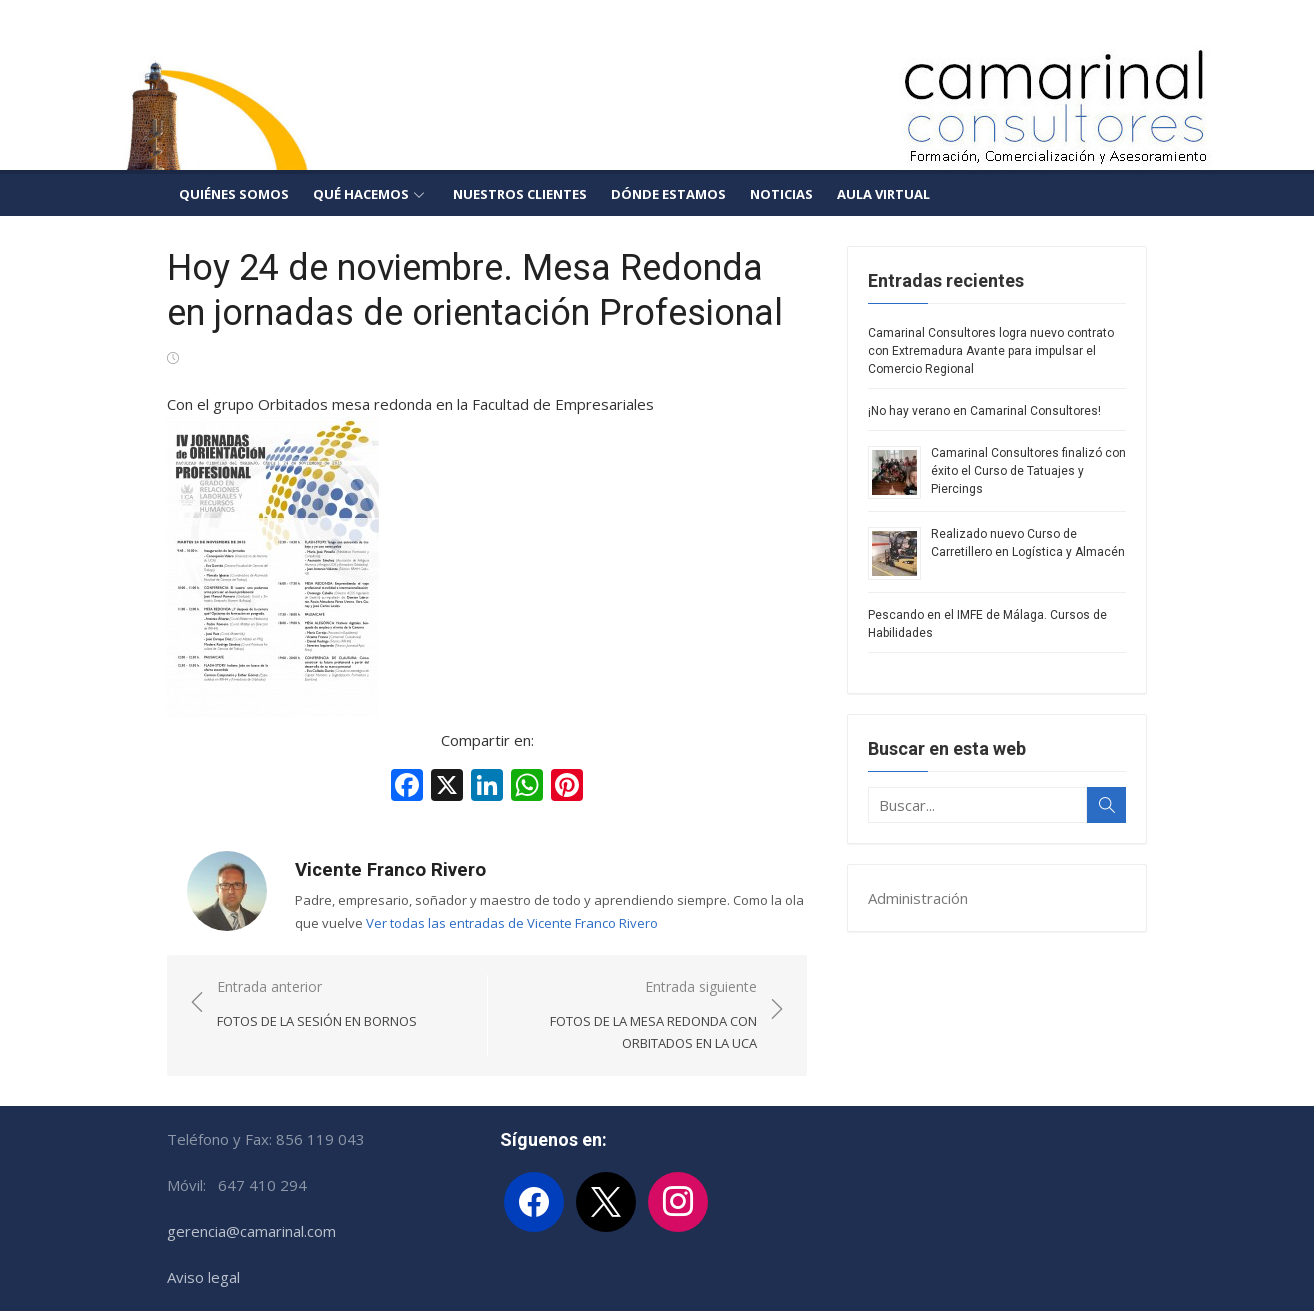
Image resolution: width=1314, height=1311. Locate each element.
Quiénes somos (234, 194)
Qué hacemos (361, 194)
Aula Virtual (883, 194)
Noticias (781, 194)
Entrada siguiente (632, 1016)
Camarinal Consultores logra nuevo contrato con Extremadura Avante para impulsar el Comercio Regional (991, 351)
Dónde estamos (668, 194)
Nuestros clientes (520, 194)
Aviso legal (203, 1277)
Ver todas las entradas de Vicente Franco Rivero (512, 923)
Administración (918, 898)
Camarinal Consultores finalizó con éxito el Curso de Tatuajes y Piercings (1028, 471)
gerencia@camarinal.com (251, 1231)
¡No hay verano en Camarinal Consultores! (984, 411)
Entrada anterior (317, 1004)
